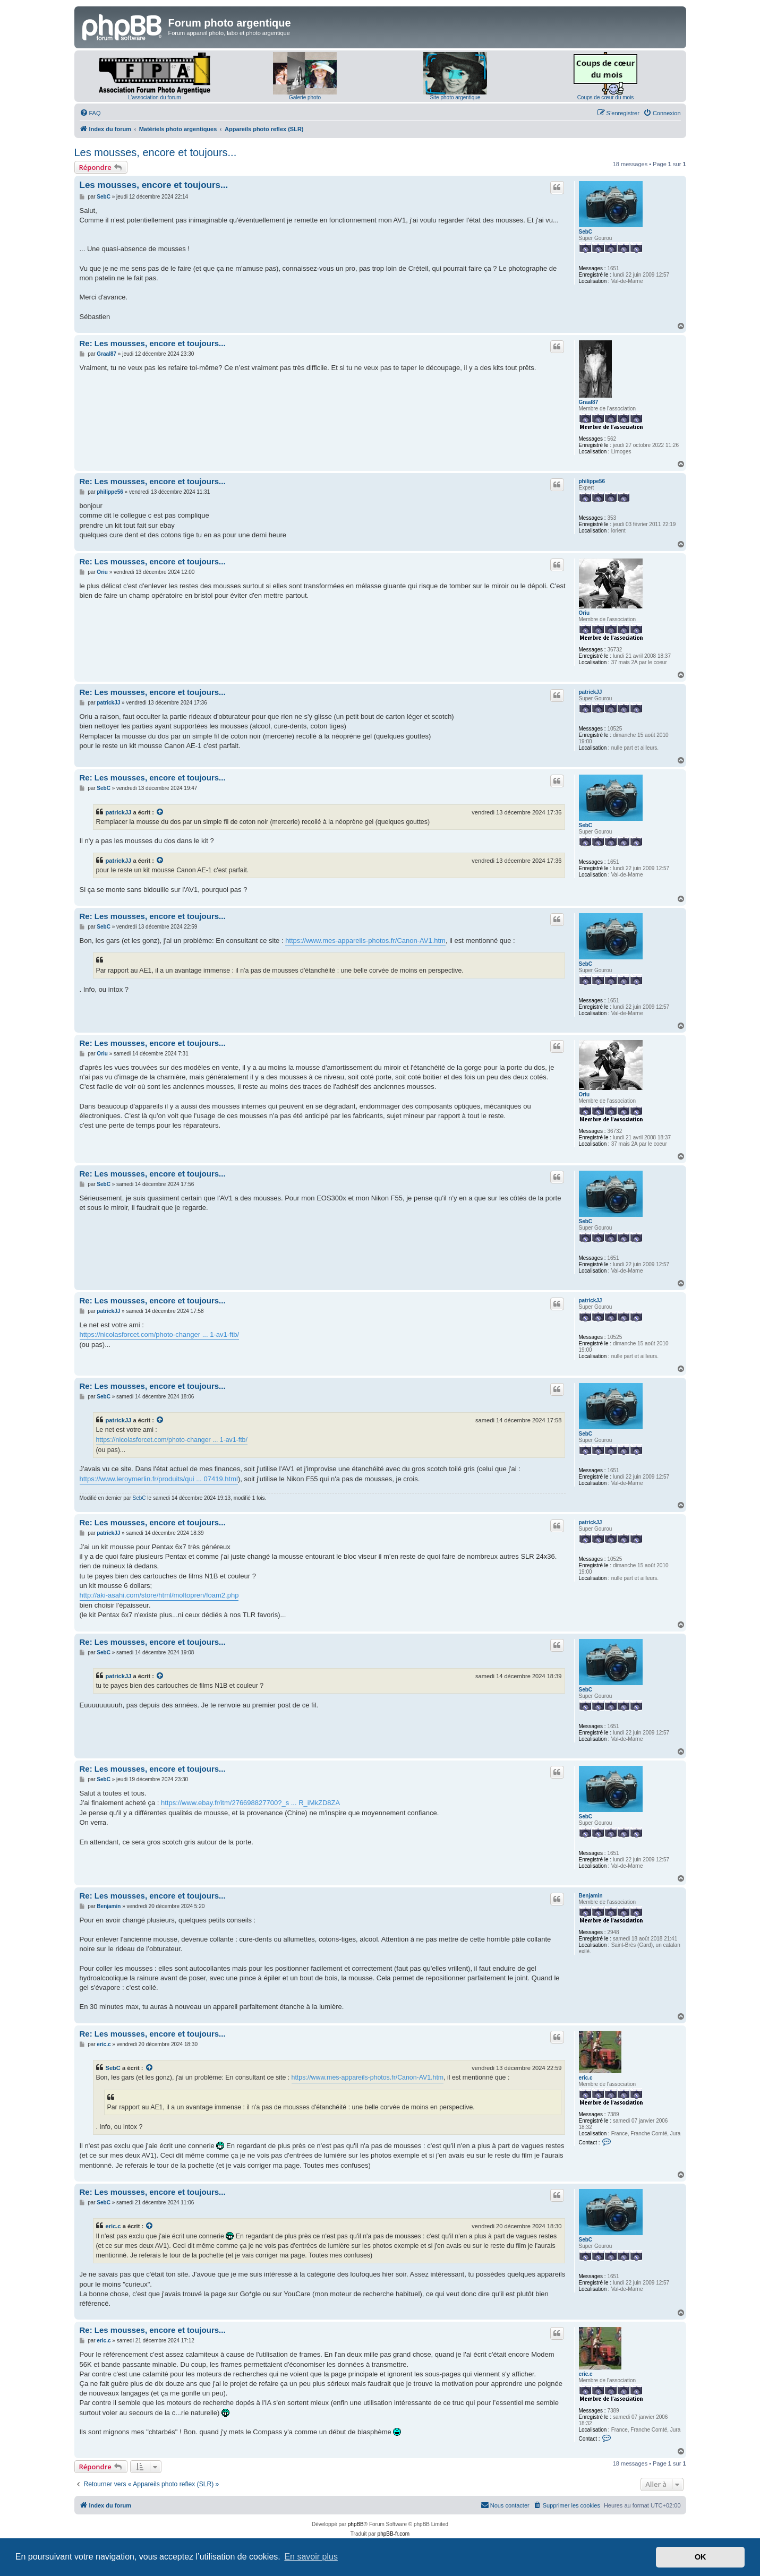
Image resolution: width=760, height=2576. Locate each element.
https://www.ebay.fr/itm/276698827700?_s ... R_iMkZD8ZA (250, 1803)
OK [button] (700, 2557)
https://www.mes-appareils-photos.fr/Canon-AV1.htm (365, 940)
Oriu (584, 613)
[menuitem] (90, 113)
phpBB (356, 2524)
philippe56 (592, 481)
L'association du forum (154, 97)
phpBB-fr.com (394, 2534)
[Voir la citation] (160, 812)
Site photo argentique (455, 97)
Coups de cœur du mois (605, 97)
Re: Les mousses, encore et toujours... (153, 343)
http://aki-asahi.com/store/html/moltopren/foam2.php (159, 1595)
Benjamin (591, 1896)
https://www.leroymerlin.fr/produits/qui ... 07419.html (159, 1479)
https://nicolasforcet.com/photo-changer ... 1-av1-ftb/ (160, 1334)
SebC (586, 232)
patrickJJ (590, 692)
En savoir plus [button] (311, 2556)
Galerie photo (305, 97)
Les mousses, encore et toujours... (155, 152)
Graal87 (589, 402)
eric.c (586, 2078)
